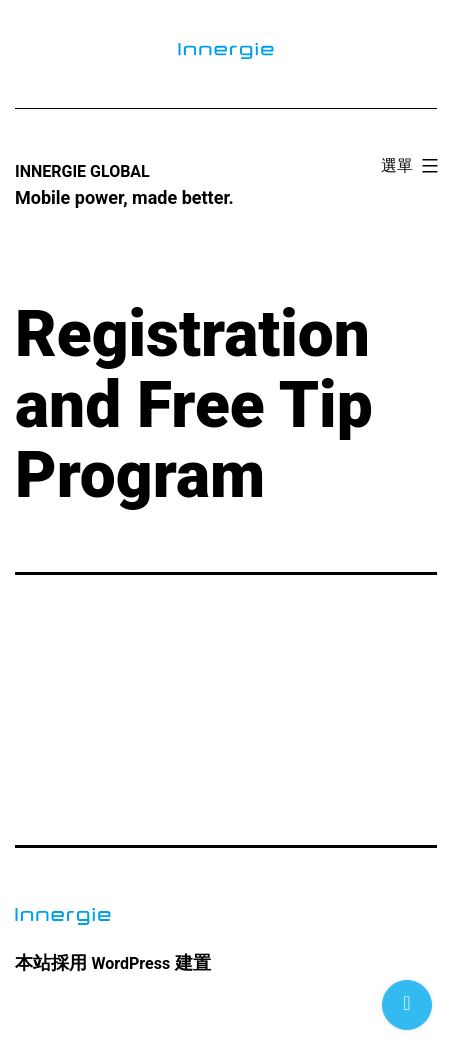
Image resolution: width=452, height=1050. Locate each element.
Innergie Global (82, 171)
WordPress (130, 963)
